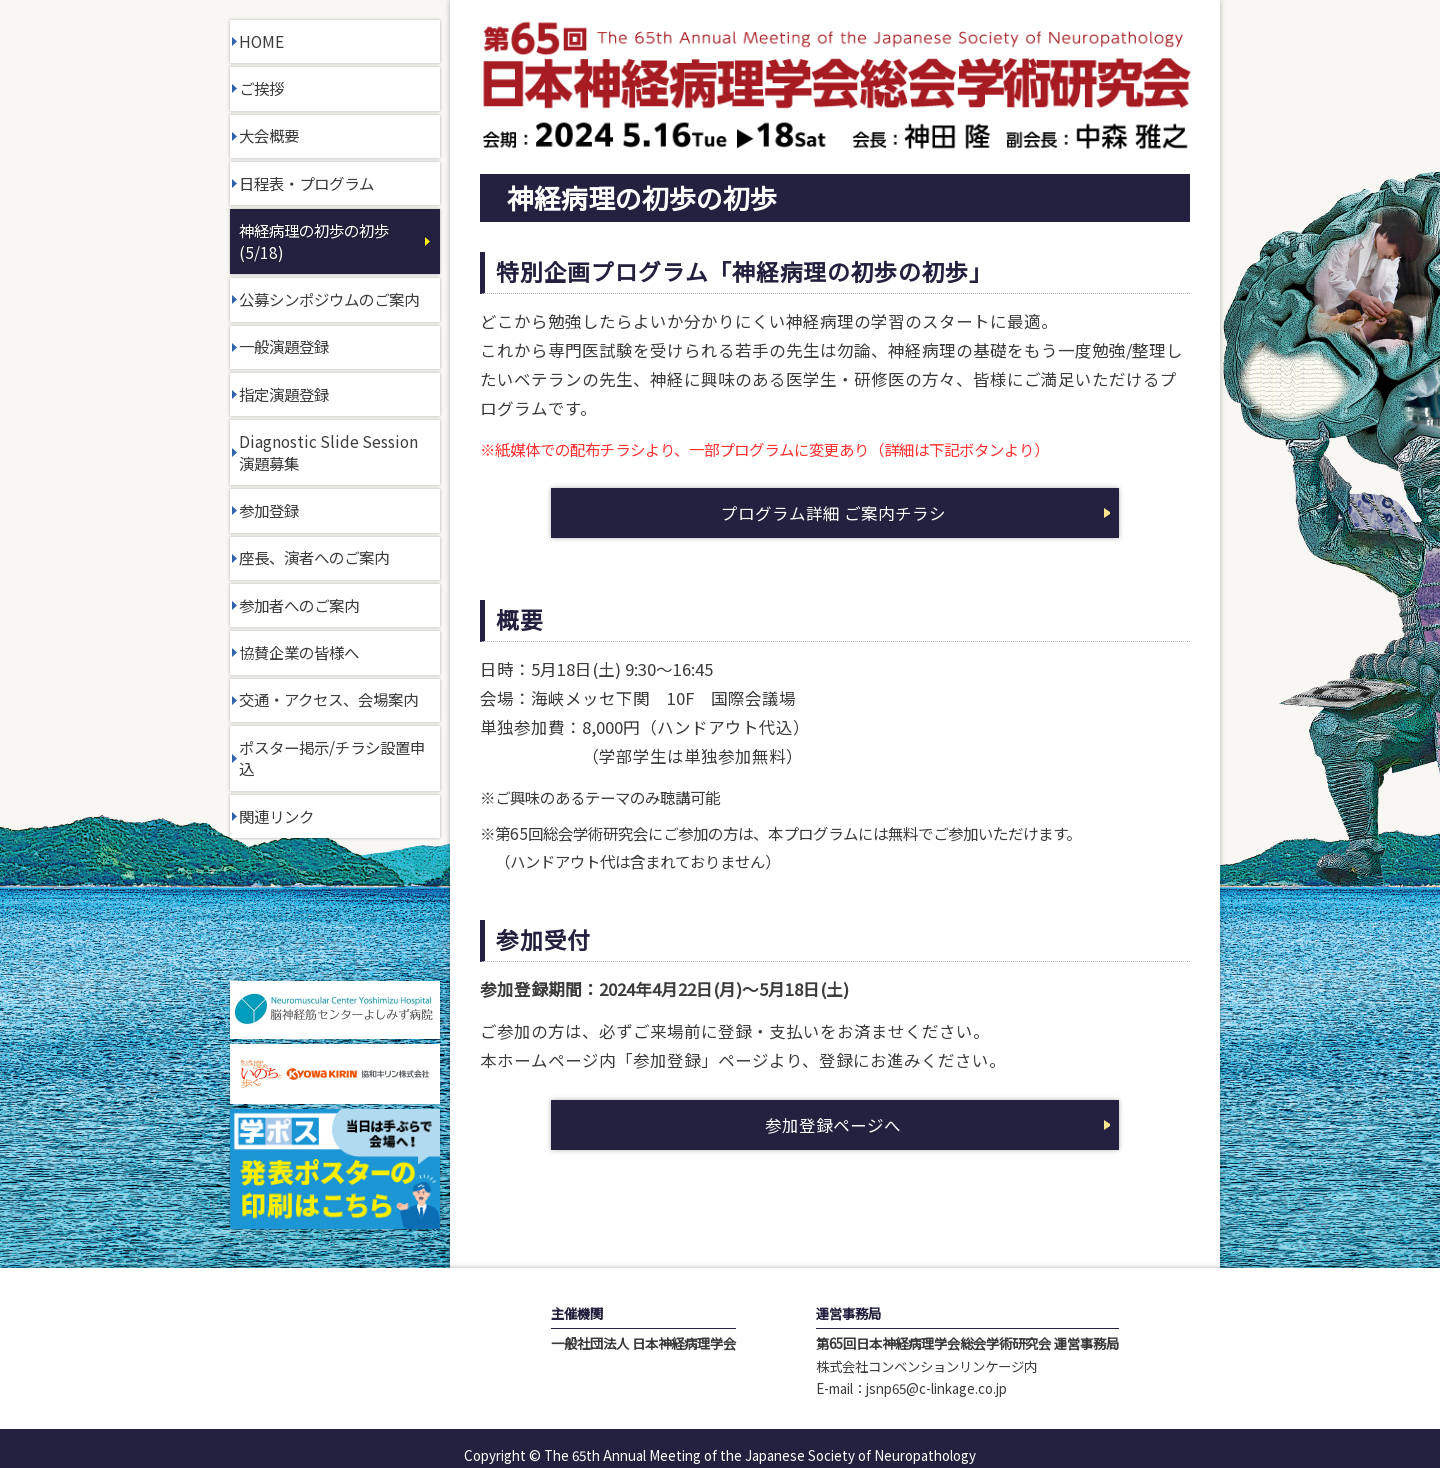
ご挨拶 (261, 88)
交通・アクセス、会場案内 (328, 699)
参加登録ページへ (833, 1125)
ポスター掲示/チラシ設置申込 (332, 758)
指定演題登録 (284, 394)
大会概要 (269, 135)
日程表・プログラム (306, 183)
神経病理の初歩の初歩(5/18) (314, 241)
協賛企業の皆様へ (299, 652)
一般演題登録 (284, 346)
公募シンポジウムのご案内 (329, 299)
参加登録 (269, 510)
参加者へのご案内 (299, 605)
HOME (261, 41)
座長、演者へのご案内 (314, 557)
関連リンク (276, 816)
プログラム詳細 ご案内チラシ (833, 513)
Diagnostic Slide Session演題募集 (328, 452)
